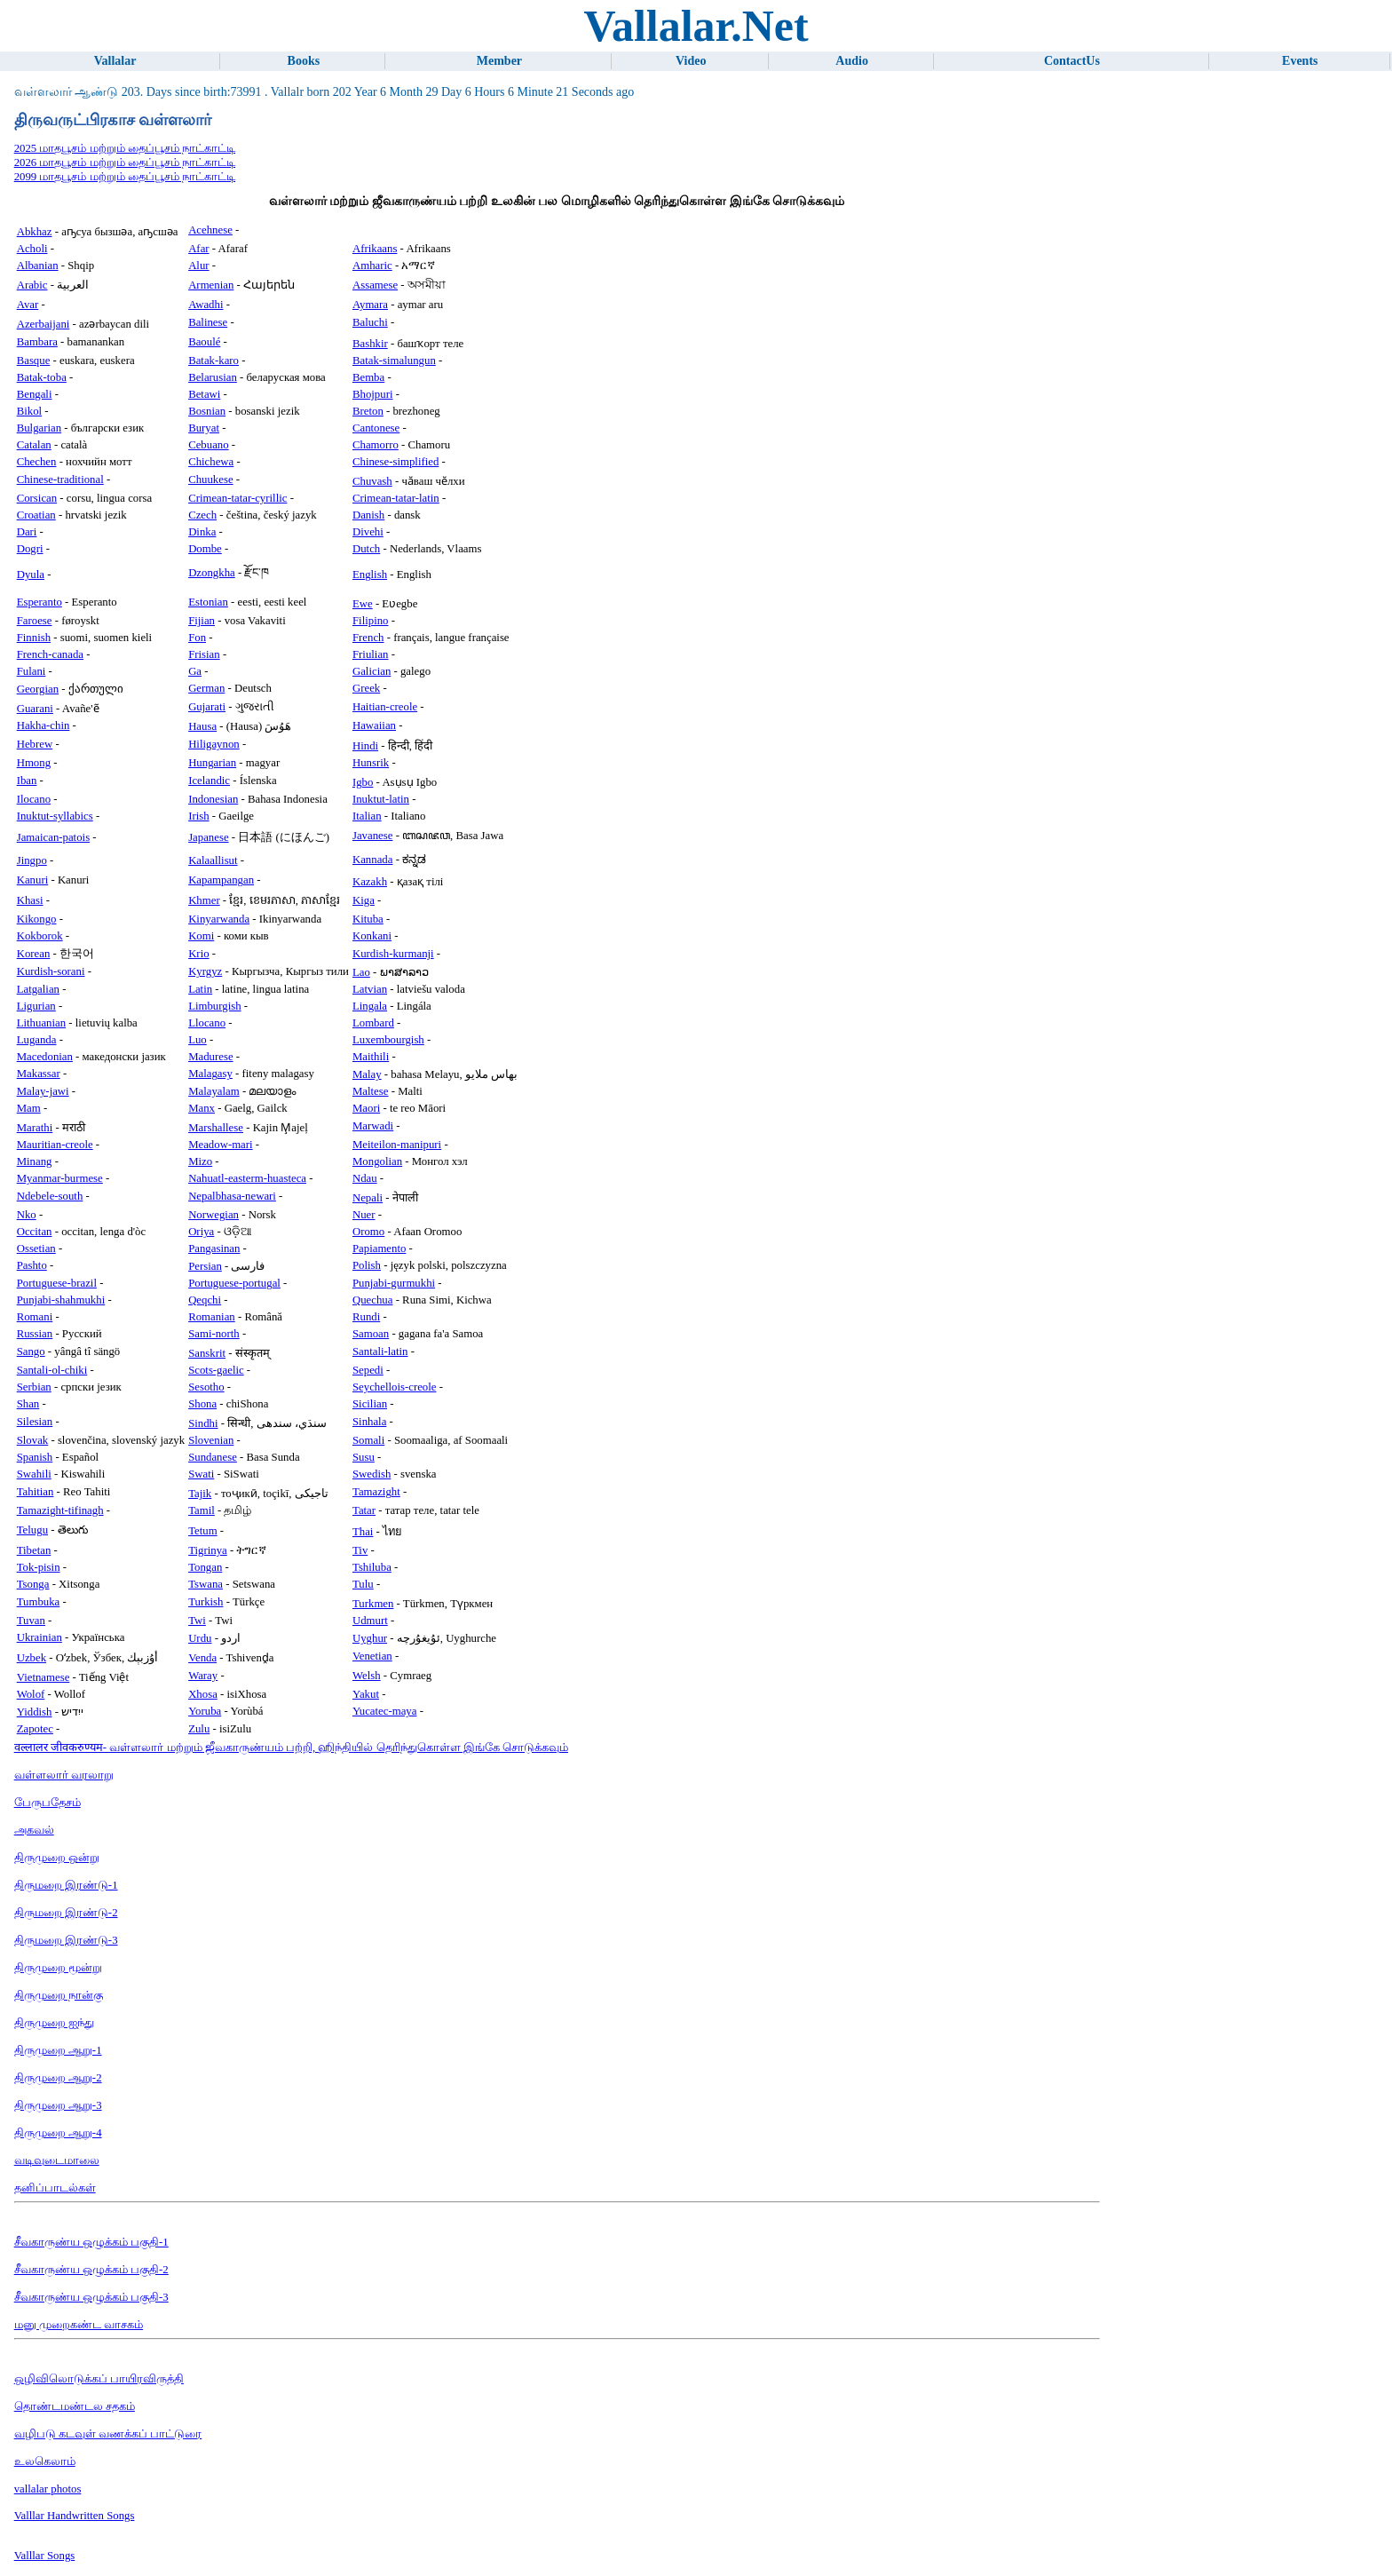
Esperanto (39, 602)
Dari (27, 532)
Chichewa (210, 462)
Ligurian (36, 1006)
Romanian (211, 1317)
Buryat (203, 428)
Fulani (31, 671)
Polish (366, 1265)
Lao (361, 972)
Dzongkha (211, 573)
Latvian (369, 989)
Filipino (370, 620)
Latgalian (38, 989)
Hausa (202, 726)
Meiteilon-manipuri (396, 1144)
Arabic (32, 285)
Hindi (365, 746)
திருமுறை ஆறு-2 (58, 2078)
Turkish (205, 1602)
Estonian (208, 602)
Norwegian (213, 1215)
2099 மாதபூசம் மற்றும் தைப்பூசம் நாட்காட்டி (124, 176)
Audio (851, 60)
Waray (203, 1675)
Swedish (371, 1474)
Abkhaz (34, 232)
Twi (197, 1620)
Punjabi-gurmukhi (393, 1283)
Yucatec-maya (384, 1711)
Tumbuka (38, 1602)
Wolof (31, 1694)
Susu (363, 1457)
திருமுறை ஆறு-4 (58, 2133)
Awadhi (205, 304)
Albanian (38, 265)
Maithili (370, 1056)
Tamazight (376, 1492)
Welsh (366, 1675)
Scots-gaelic (216, 1370)
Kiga (363, 900)
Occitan (34, 1231)
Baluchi (370, 322)
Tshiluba (372, 1567)
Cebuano (208, 445)
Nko (26, 1215)
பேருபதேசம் (47, 1802)
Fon (197, 637)
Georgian (38, 689)
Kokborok (40, 936)
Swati (201, 1474)
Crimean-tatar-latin (395, 498)
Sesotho (206, 1387)
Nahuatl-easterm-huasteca (247, 1178)
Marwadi (372, 1126)
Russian (35, 1334)
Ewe (362, 604)
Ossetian (36, 1248)
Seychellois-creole (394, 1387)
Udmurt (370, 1620)
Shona (202, 1404)
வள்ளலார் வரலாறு (64, 1775)
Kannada (372, 859)
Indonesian (213, 799)
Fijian (201, 620)
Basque (34, 360)
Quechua (372, 1300)
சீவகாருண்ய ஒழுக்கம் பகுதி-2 (91, 2269)
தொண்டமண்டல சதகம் (74, 2406)
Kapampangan (221, 880)
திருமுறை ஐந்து (54, 2023)
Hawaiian (374, 725)
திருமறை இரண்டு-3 (66, 1940)
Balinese (207, 322)
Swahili (34, 1474)
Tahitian (35, 1492)
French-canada (50, 654)
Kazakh (369, 882)
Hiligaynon (214, 744)
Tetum (203, 1531)
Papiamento (379, 1248)
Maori (366, 1108)
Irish (198, 816)
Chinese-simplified (395, 462)
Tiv (360, 1550)
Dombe (205, 549)
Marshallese (215, 1128)
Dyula (30, 574)
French (368, 637)
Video (691, 60)
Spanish (35, 1457)
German (206, 688)
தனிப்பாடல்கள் (55, 2188)
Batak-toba (42, 377)
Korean (34, 953)
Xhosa (203, 1694)
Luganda (37, 1040)
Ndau (364, 1178)
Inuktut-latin (380, 799)
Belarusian (212, 377)
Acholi (32, 248)
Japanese (208, 837)
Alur (198, 265)
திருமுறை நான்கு (58, 1995)
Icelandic (209, 780)
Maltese (370, 1091)
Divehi (368, 532)
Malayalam (214, 1091)
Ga (195, 671)
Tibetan (34, 1550)
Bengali (34, 394)
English (369, 574)
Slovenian (210, 1440)
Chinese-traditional (60, 479)
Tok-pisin (38, 1567)
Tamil (201, 1510)
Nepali (367, 1198)
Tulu (363, 1584)
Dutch (366, 549)
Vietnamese (43, 1677)
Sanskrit (206, 1353)
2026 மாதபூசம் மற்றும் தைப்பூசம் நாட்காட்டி (124, 162)
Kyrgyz (205, 971)
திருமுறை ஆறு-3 (58, 2105)
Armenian (210, 285)
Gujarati (206, 707)
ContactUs (1072, 60)
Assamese (375, 285)
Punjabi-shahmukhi (61, 1300)
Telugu (32, 1530)
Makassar (38, 1073)
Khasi (30, 900)
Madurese (210, 1056)
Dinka (202, 532)
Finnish (34, 637)
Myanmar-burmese (60, 1178)
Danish (368, 515)
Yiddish (34, 1712)
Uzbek (31, 1658)
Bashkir (370, 343)
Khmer (204, 900)
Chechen (37, 462)
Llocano (206, 1023)
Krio (198, 953)
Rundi (366, 1317)
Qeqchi (204, 1300)
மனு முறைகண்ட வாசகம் (78, 2324)
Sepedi (368, 1370)
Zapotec (35, 1729)
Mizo (200, 1161)
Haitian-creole (384, 707)
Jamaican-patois (53, 837)
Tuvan (31, 1620)
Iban (27, 780)
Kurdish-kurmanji (393, 953)
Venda (202, 1658)
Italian (367, 816)
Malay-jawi (43, 1091)
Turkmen (372, 1603)
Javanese (372, 835)
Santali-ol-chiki (52, 1370)
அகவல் (34, 1830)
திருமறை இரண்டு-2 (66, 1912)
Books (304, 60)
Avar (28, 304)
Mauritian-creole (55, 1144)
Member (499, 60)
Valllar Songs (44, 2555)
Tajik (199, 1493)
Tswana (205, 1584)
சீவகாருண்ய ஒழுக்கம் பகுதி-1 (91, 2242)
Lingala (369, 1006)
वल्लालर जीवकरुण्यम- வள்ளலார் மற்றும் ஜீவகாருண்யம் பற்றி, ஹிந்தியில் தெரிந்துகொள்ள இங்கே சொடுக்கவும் (291, 1747)
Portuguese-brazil (57, 1283)
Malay (367, 1074)
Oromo (368, 1231)
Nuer (364, 1215)
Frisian (204, 654)
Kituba (368, 919)
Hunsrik (370, 763)
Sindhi (203, 1423)
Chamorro (375, 445)
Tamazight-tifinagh (60, 1510)
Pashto (32, 1265)
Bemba (368, 377)
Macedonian (45, 1056)
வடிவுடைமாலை (56, 2160)
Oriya (201, 1231)
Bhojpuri (372, 394)
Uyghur (369, 1638)
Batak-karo (213, 360)
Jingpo (32, 860)
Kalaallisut (212, 860)
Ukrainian (39, 1637)
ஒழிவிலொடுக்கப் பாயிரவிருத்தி (99, 2379)
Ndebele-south (50, 1196)
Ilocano (34, 799)
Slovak (33, 1440)
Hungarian (212, 763)
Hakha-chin (43, 725)
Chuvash (372, 481)
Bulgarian (39, 428)
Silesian (35, 1421)
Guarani (35, 708)
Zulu (199, 1729)
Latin (200, 989)
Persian (205, 1266)
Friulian (370, 654)
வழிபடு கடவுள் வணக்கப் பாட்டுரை (108, 2434)
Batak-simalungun (394, 360)
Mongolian (377, 1161)
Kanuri (33, 880)
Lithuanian (41, 1023)
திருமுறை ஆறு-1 (58, 2050)
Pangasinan (214, 1248)
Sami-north (214, 1334)
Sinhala (369, 1421)
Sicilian (369, 1404)
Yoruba (204, 1711)
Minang (34, 1161)
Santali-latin (380, 1351)
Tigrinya (207, 1550)
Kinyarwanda (218, 919)
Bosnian (206, 411)
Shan (28, 1404)
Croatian (36, 515)
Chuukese (210, 479)
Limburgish (214, 1006)
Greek (366, 688)
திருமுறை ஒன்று (56, 1857)
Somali (368, 1440)
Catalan (34, 445)
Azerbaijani (43, 324)
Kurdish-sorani (51, 971)
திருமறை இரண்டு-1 (66, 1885)
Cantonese (375, 428)
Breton (368, 411)
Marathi (35, 1128)
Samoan (370, 1334)
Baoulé (204, 342)
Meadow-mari (220, 1144)
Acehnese (210, 230)
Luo (197, 1040)
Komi (201, 936)
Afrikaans (374, 248)
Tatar (364, 1510)
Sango (31, 1351)
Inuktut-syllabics (55, 816)
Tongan (205, 1567)
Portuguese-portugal (234, 1283)
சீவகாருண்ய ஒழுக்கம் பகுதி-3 (91, 2297)
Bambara (37, 342)
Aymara (370, 304)
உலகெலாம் (44, 2461)
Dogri (30, 549)
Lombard (373, 1023)
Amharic (372, 265)
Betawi (204, 394)
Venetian (372, 1656)
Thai (362, 1532)
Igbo (362, 782)
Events (1299, 60)
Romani (35, 1317)
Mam (29, 1108)
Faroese (34, 620)
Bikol (29, 411)
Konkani (372, 936)
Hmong (34, 763)
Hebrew (35, 744)
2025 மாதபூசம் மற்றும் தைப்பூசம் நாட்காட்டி (124, 148)
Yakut (365, 1694)
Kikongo (37, 919)
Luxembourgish (388, 1040)
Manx (201, 1108)
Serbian (34, 1387)
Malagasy (210, 1073)
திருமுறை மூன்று (58, 1968)
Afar (198, 248)
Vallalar (115, 60)
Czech (202, 515)
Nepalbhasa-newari (232, 1196)
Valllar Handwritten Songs (74, 2515)
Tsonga (33, 1584)
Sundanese (212, 1457)
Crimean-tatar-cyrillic (237, 498)
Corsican (37, 498)
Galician (371, 671)
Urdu (199, 1638)
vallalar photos (48, 2489)
